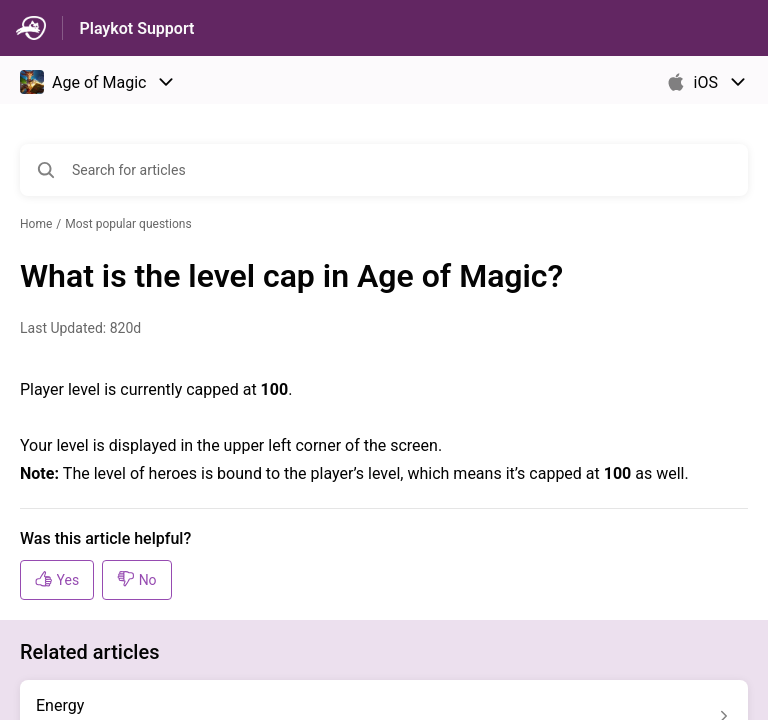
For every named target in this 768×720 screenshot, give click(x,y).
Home (36, 224)
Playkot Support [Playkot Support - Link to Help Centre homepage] (136, 28)
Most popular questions (128, 224)
